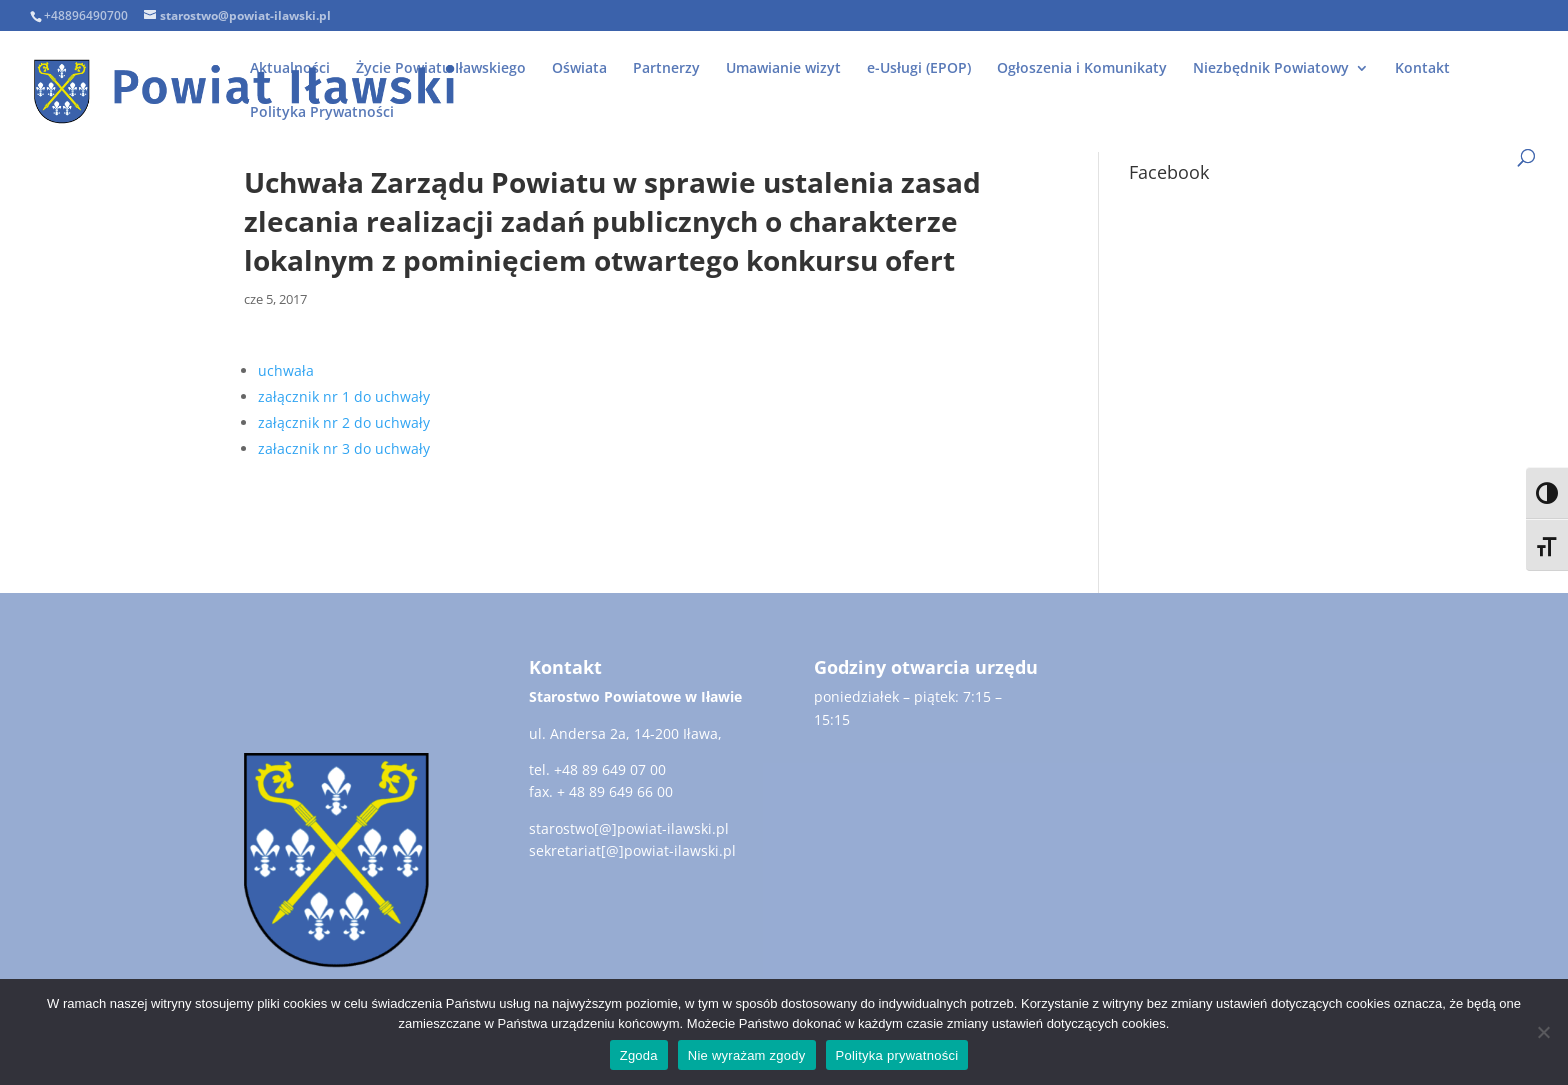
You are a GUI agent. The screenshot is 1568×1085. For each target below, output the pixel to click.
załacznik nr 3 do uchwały (344, 448)
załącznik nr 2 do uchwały (344, 422)
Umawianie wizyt (783, 69)
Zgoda (639, 1055)
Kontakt (1422, 69)
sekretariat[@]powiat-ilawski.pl (632, 850)
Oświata (579, 69)
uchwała (286, 370)
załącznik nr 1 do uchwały (344, 396)
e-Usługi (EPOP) (919, 69)
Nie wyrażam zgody (747, 1055)
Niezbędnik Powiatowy (1271, 69)
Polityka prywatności (897, 1055)
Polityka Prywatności (322, 113)
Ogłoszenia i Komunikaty (1082, 69)
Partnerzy (666, 69)
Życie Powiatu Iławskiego (441, 69)
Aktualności (290, 69)
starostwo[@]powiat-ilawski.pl (629, 828)
